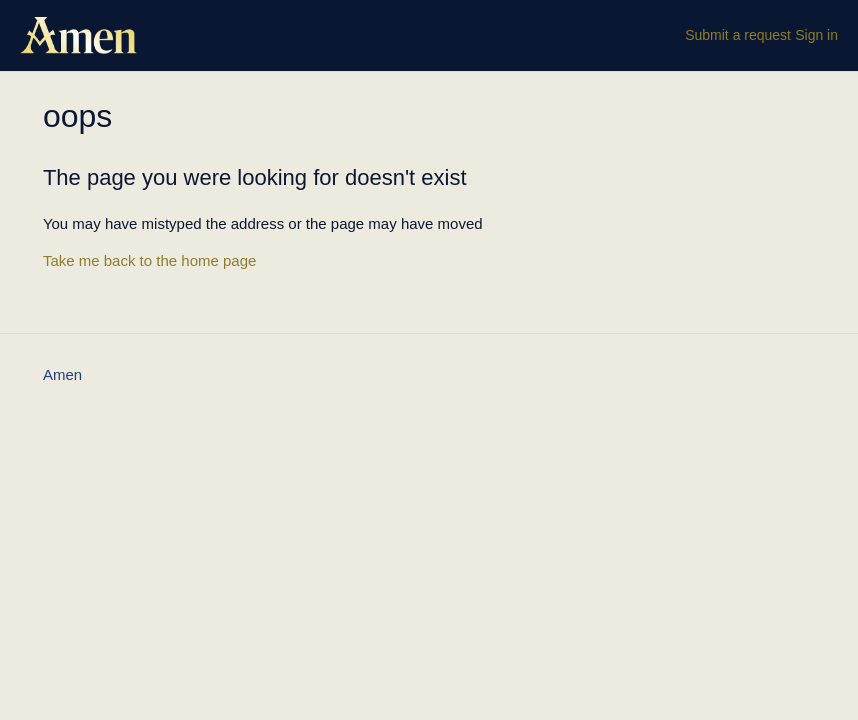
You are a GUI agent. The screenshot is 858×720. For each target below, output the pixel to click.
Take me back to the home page (149, 260)
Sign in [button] (816, 35)
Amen (62, 374)
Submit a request (738, 35)
